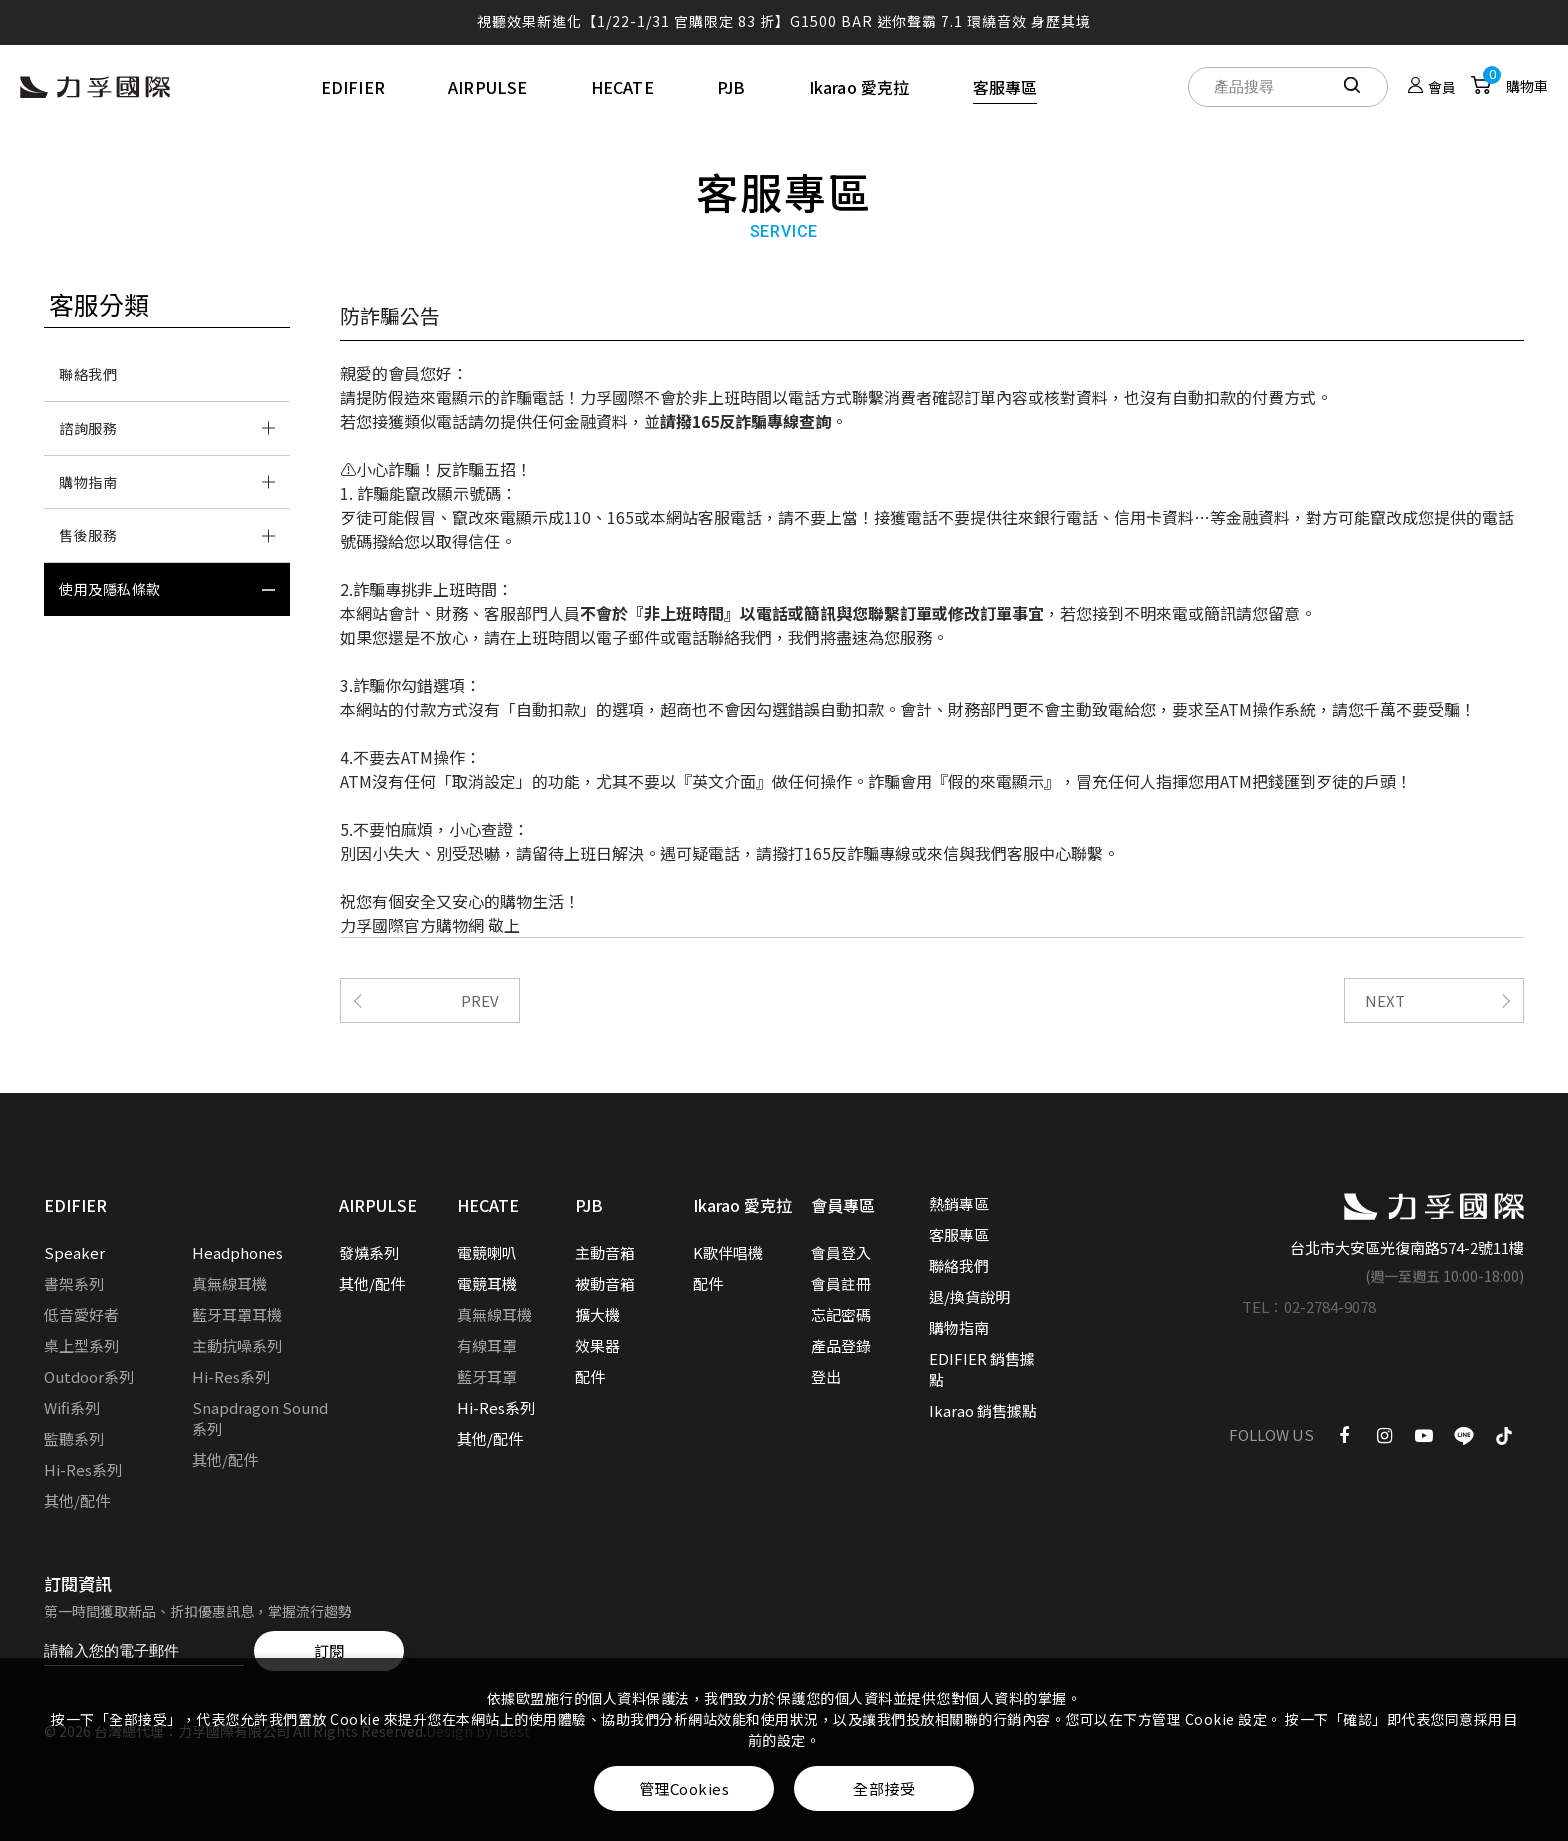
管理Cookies (684, 1788)
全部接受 (884, 1788)
